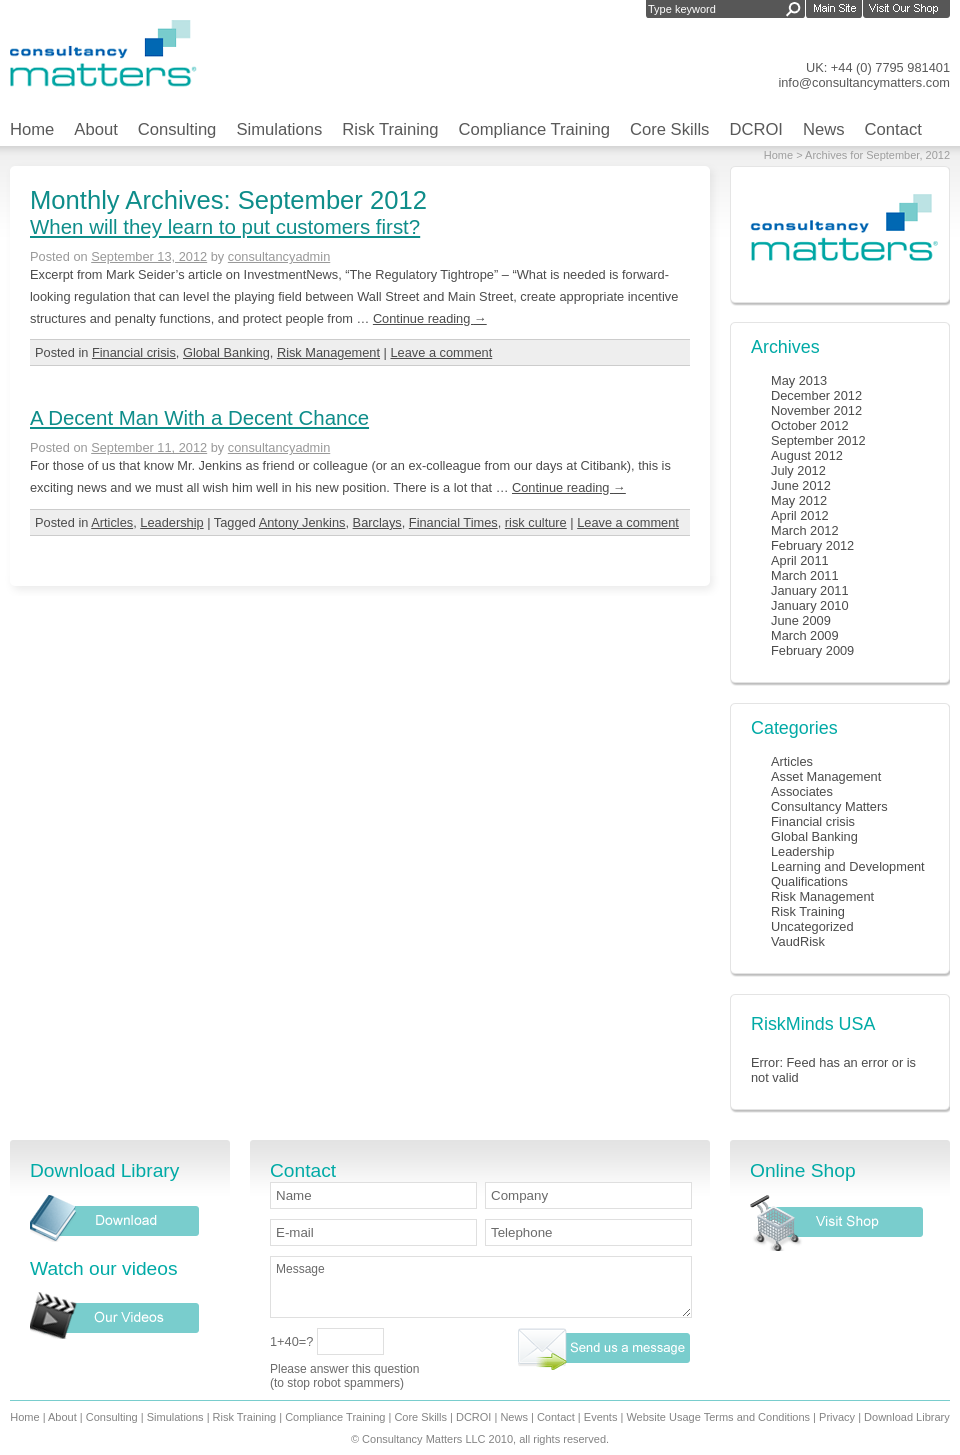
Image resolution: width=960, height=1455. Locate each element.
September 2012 (818, 440)
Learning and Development (848, 866)
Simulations (279, 129)
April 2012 (800, 515)
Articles (112, 522)
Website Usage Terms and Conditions (718, 1417)
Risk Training (390, 129)
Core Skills (669, 129)
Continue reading (430, 318)
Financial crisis (134, 352)
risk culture (536, 522)
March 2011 (805, 575)
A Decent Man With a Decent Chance (199, 417)
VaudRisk (798, 941)
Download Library (907, 1417)
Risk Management (328, 352)
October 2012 (810, 425)
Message (481, 1287)
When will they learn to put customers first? (225, 226)
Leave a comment (441, 352)
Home (32, 129)
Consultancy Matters (829, 806)
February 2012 (812, 545)
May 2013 (799, 380)
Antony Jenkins (302, 522)
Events (601, 1417)
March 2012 (805, 530)
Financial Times (453, 522)
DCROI (756, 129)
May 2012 (799, 500)
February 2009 (812, 650)
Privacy (837, 1417)
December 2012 (816, 395)
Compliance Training (534, 129)
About (95, 129)
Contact (893, 129)
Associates (802, 791)
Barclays (377, 522)
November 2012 (816, 410)
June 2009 (801, 620)
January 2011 (810, 590)
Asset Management (826, 776)
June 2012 (801, 485)
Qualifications (809, 881)
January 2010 (810, 605)
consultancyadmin (279, 256)
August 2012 (807, 455)
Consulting (177, 129)
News (824, 129)
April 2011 (800, 560)
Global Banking (226, 352)
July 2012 (798, 470)
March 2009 (805, 635)
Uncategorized (812, 926)
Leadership (171, 522)
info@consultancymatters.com (864, 82)
